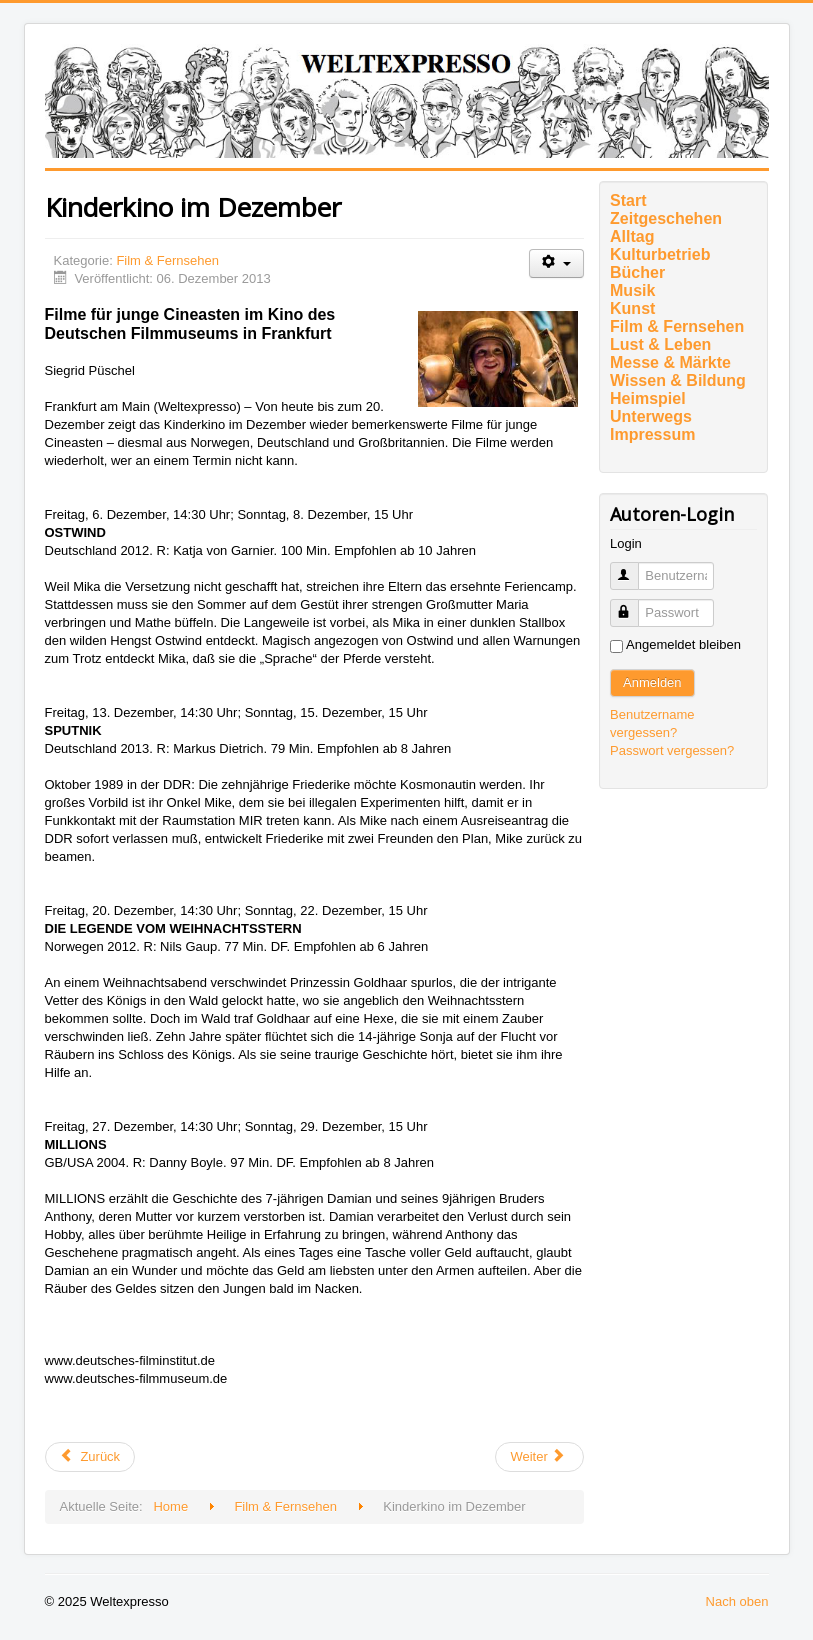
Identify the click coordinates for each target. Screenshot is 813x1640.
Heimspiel (648, 398)
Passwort (633, 604)
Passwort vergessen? (672, 750)
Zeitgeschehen (666, 218)
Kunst (632, 308)
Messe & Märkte (670, 362)
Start (628, 200)
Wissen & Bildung (678, 380)
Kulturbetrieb (660, 254)
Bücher (637, 272)
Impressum (652, 434)
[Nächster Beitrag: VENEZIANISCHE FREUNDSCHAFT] (539, 1457)
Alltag (632, 236)
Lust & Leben (660, 344)
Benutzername (633, 567)
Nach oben (737, 1601)
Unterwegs (651, 416)
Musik (632, 290)
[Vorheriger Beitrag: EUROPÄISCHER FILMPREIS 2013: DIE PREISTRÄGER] (90, 1457)
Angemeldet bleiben (683, 644)
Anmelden (652, 682)
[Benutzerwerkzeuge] (556, 263)
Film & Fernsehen (167, 260)
